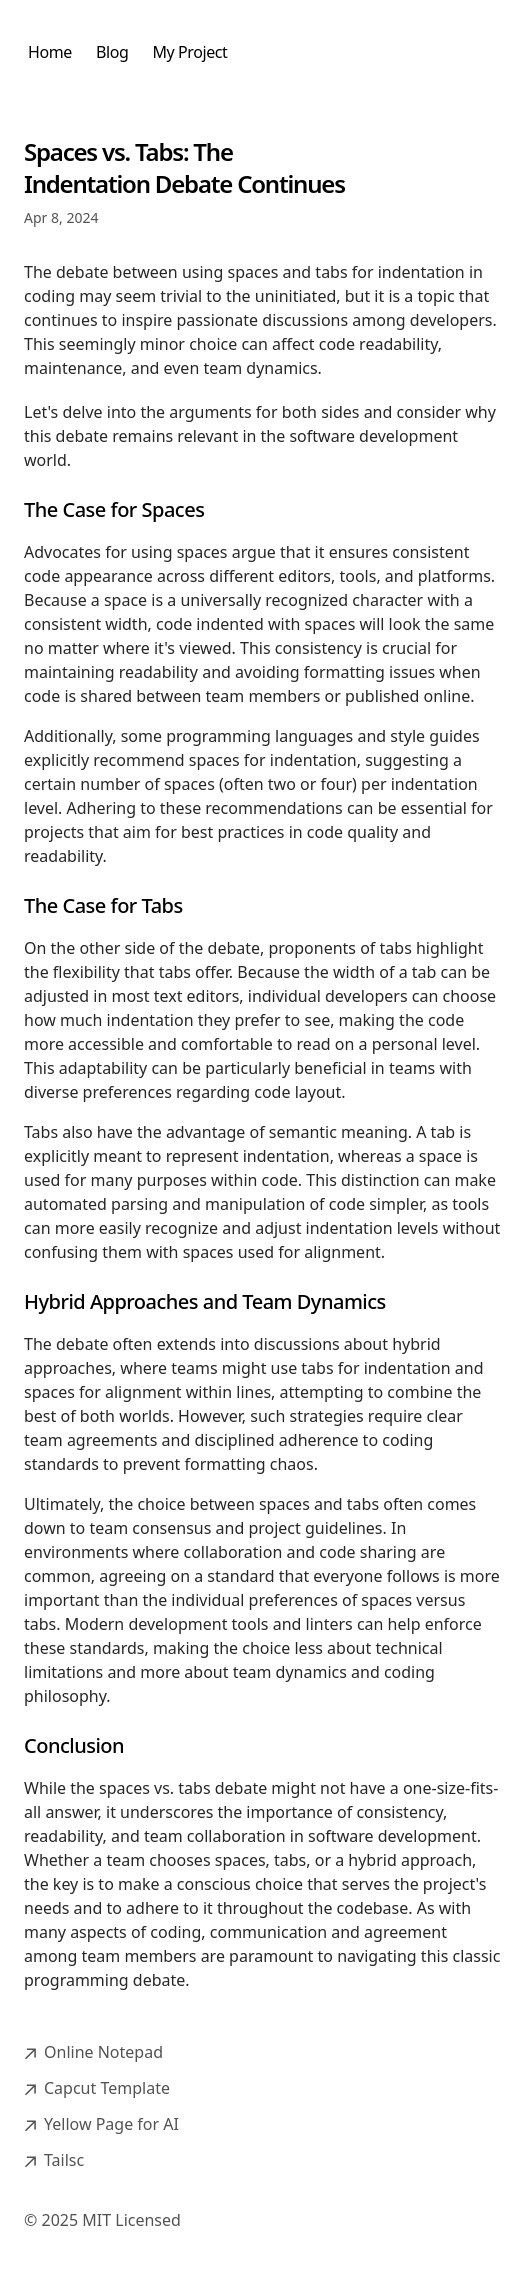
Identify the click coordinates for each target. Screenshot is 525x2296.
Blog (112, 52)
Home (50, 52)
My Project (189, 52)
